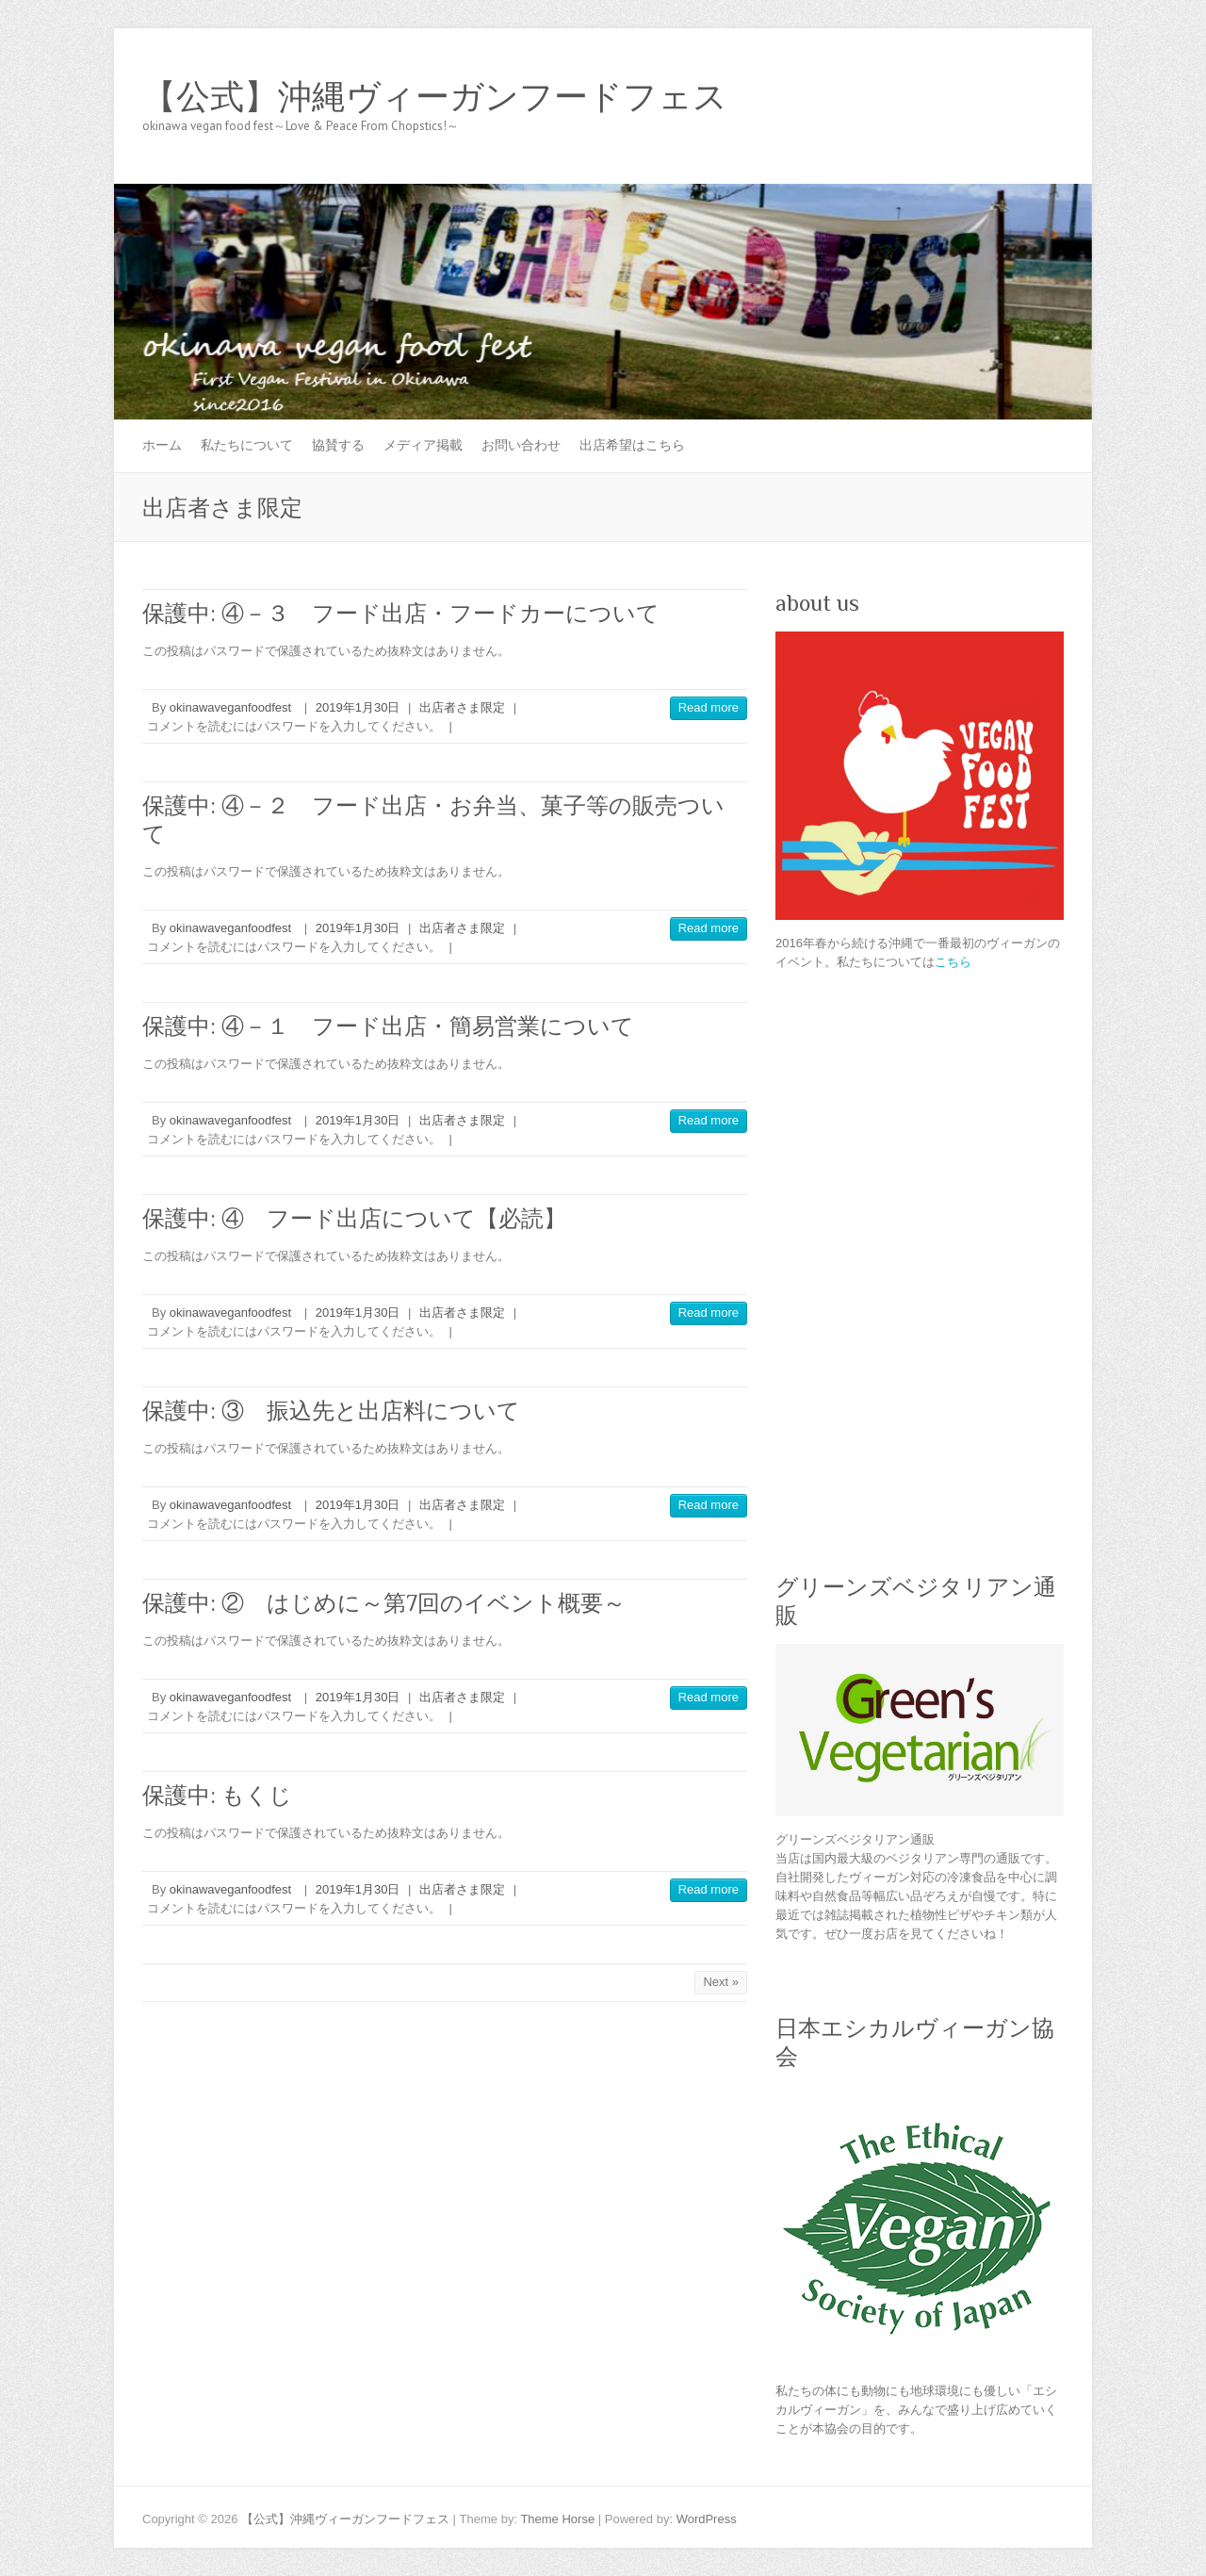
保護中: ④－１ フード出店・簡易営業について (388, 1026)
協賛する (338, 444)
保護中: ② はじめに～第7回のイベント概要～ (384, 1603)
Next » (721, 1982)
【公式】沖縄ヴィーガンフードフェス (434, 97)
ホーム (162, 444)
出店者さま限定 (462, 707)
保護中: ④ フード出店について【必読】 (354, 1218)
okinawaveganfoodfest (230, 707)
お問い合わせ (521, 444)
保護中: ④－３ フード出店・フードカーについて (401, 613)
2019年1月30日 (358, 707)
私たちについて (247, 444)
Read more (708, 707)
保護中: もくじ (217, 1795)
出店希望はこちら (632, 444)
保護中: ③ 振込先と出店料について (331, 1410)
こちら (953, 962)
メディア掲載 (423, 444)
